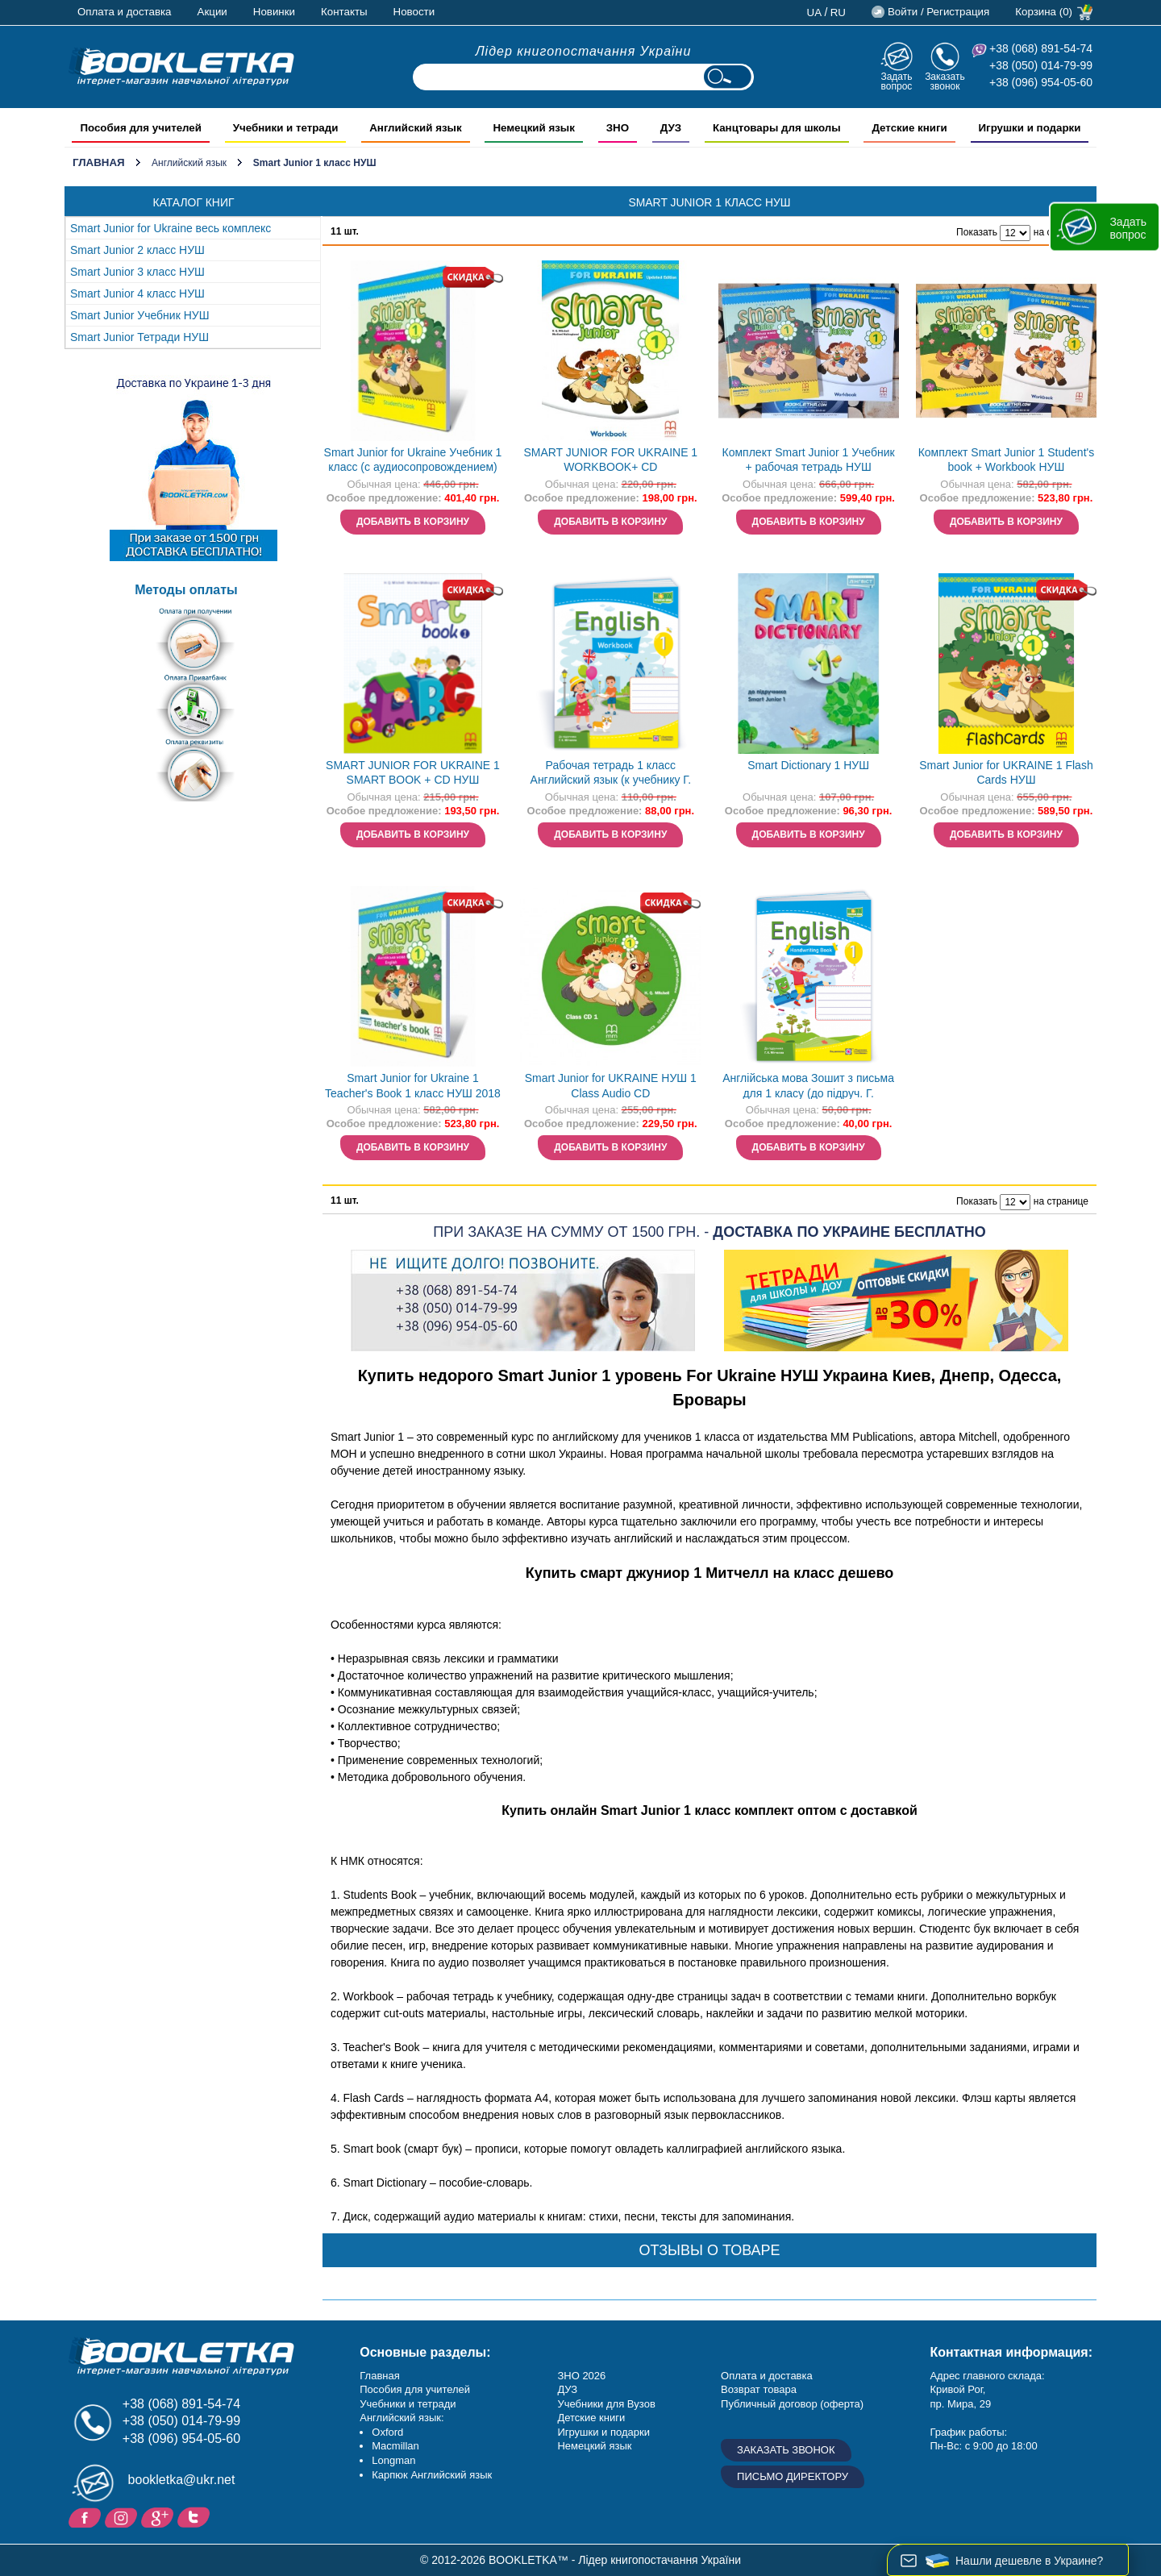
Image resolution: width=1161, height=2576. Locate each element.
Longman (393, 2460)
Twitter (195, 2516)
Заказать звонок (945, 81)
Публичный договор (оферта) (792, 2404)
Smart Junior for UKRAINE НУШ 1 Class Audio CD (611, 1086)
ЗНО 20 (575, 2376)
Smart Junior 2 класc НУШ (137, 249)
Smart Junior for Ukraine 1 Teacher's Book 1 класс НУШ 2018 (413, 1086)
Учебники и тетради (408, 2404)
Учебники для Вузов (606, 2404)
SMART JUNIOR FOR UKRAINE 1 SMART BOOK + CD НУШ (413, 773)
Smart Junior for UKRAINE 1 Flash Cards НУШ (1006, 773)
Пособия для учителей (415, 2389)
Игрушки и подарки (603, 2432)
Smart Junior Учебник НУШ (139, 315)
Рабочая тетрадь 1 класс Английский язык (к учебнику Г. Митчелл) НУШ (611, 774)
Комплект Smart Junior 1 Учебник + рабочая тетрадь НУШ (808, 460)
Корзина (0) (1043, 12)
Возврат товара (759, 2389)
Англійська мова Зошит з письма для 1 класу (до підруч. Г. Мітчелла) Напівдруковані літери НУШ (808, 1087)
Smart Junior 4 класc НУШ (137, 293)
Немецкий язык (594, 2446)
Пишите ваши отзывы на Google (159, 2516)
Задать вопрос (896, 81)
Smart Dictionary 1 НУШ (808, 765)
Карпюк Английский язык (432, 2475)
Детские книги (591, 2418)
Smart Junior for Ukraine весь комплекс (170, 228)
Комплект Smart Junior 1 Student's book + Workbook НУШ (1006, 460)
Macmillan (395, 2446)
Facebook (87, 2516)
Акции (212, 12)
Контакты (344, 12)
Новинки (274, 12)
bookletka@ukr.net (181, 2480)
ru (838, 12)
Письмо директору (792, 2476)
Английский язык (189, 163)
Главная (99, 162)
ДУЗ (567, 2389)
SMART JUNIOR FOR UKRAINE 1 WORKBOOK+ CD (610, 460)
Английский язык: (401, 2418)
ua (814, 12)
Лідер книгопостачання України (584, 51)
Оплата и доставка (124, 12)
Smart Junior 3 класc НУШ (137, 271)
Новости (414, 12)
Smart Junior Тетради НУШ (139, 337)
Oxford (387, 2432)
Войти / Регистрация (938, 12)
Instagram (123, 2516)
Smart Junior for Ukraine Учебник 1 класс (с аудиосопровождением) (413, 460)
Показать (976, 232)
